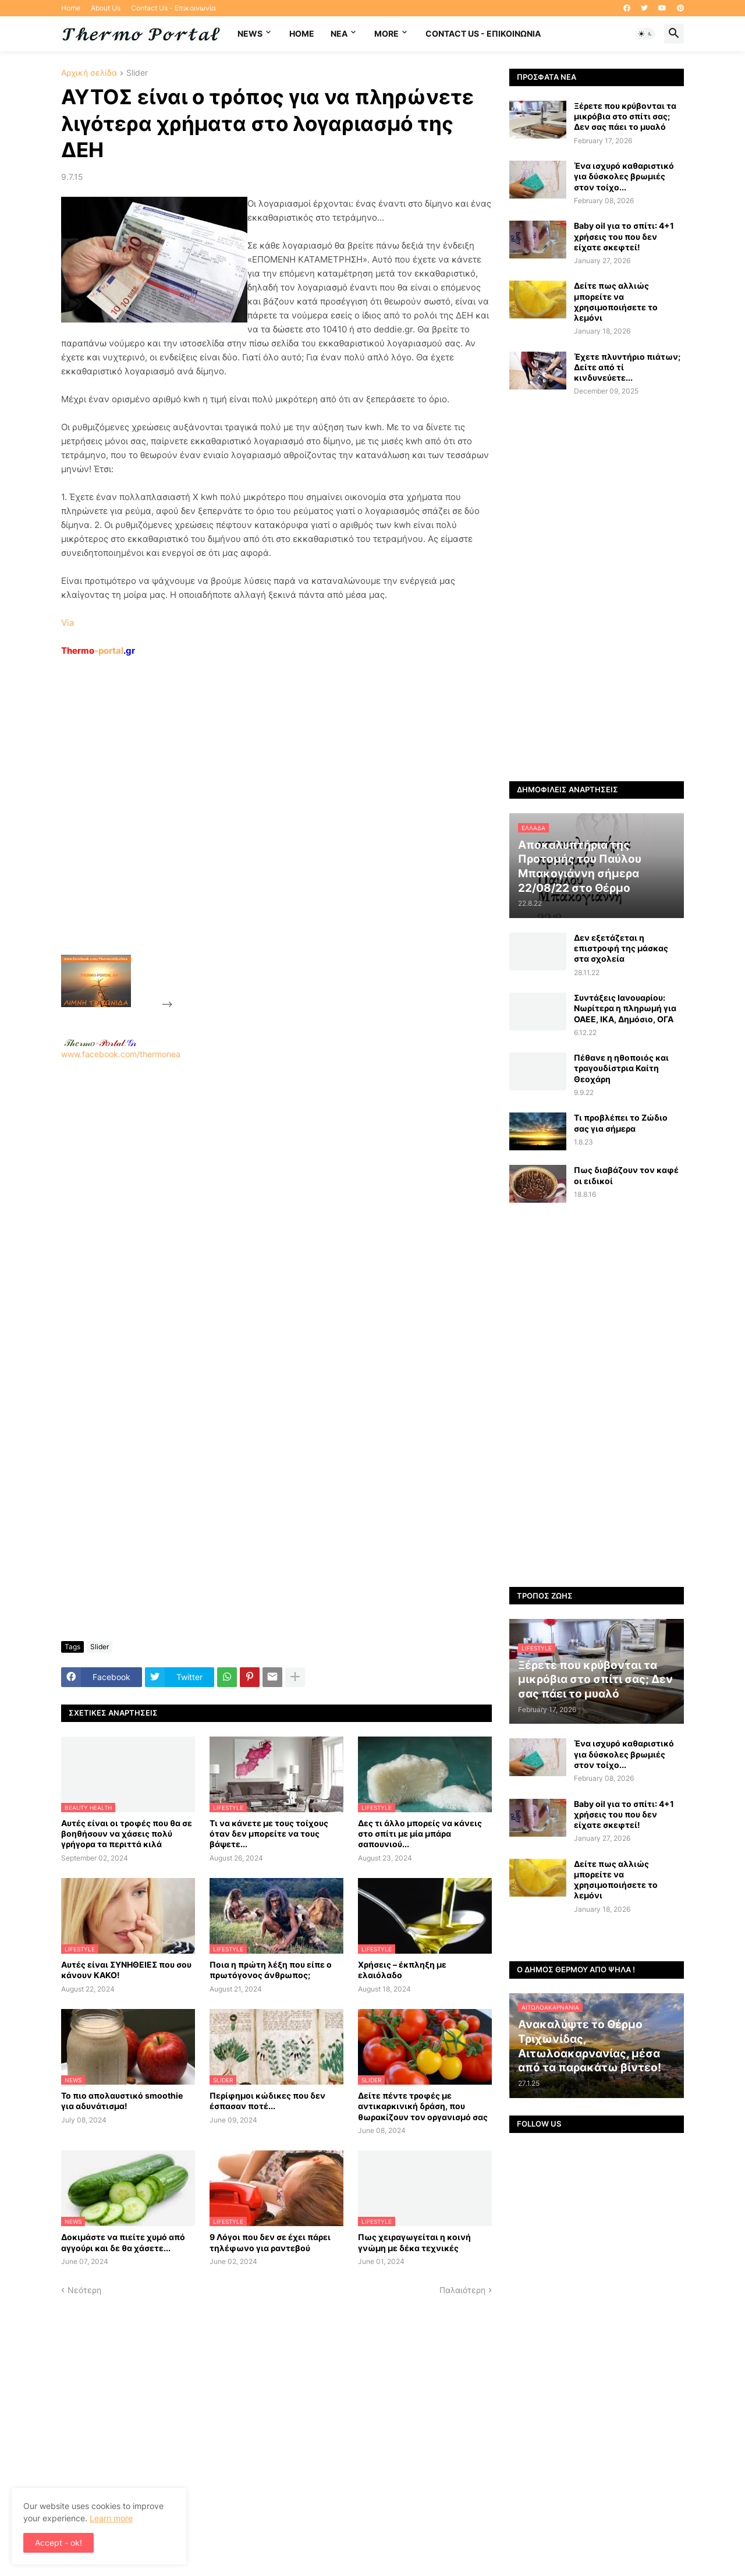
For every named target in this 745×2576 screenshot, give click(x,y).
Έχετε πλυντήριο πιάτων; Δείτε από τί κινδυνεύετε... (627, 367)
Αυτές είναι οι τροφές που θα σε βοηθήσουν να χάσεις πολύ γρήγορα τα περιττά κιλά (126, 1833)
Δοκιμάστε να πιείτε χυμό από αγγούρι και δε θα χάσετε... (123, 2242)
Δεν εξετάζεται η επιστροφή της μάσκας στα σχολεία (621, 948)
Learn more (111, 2518)
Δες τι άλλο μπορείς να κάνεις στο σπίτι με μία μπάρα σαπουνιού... (420, 1833)
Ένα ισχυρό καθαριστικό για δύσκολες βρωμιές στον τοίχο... (624, 176)
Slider (137, 73)
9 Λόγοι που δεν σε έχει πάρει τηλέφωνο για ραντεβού (270, 2242)
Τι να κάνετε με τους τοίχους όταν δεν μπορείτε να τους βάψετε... (269, 1833)
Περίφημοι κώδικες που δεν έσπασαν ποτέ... (267, 2100)
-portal (98, 650)
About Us (105, 7)
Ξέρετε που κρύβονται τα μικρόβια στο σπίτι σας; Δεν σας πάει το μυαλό (625, 116)
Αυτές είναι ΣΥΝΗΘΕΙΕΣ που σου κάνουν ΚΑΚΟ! (126, 1970)
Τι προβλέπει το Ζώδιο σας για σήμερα (621, 1122)
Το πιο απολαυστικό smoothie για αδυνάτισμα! (122, 2100)
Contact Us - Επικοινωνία (173, 7)
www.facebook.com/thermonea (276, 1208)
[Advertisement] (262, 832)
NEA (339, 33)
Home (70, 7)
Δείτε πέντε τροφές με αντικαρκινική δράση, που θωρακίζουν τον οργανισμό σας (423, 2105)
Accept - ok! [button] (58, 2542)
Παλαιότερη (462, 2290)
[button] (645, 34)
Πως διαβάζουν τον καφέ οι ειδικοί (626, 1175)
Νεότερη (84, 2290)
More (386, 33)
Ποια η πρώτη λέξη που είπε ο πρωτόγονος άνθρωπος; (271, 1970)
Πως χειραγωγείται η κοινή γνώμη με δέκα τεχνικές (414, 2242)
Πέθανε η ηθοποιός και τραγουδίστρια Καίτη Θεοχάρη (621, 1068)
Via (67, 622)
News (249, 33)
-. (100, 1042)
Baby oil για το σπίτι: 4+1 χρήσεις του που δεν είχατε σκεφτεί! (624, 236)
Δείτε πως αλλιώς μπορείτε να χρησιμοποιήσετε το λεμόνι (616, 302)
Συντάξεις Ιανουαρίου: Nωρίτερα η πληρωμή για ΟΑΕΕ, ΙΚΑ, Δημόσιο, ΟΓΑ (625, 1008)
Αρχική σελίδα (89, 73)
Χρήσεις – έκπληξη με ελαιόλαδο (402, 1970)
